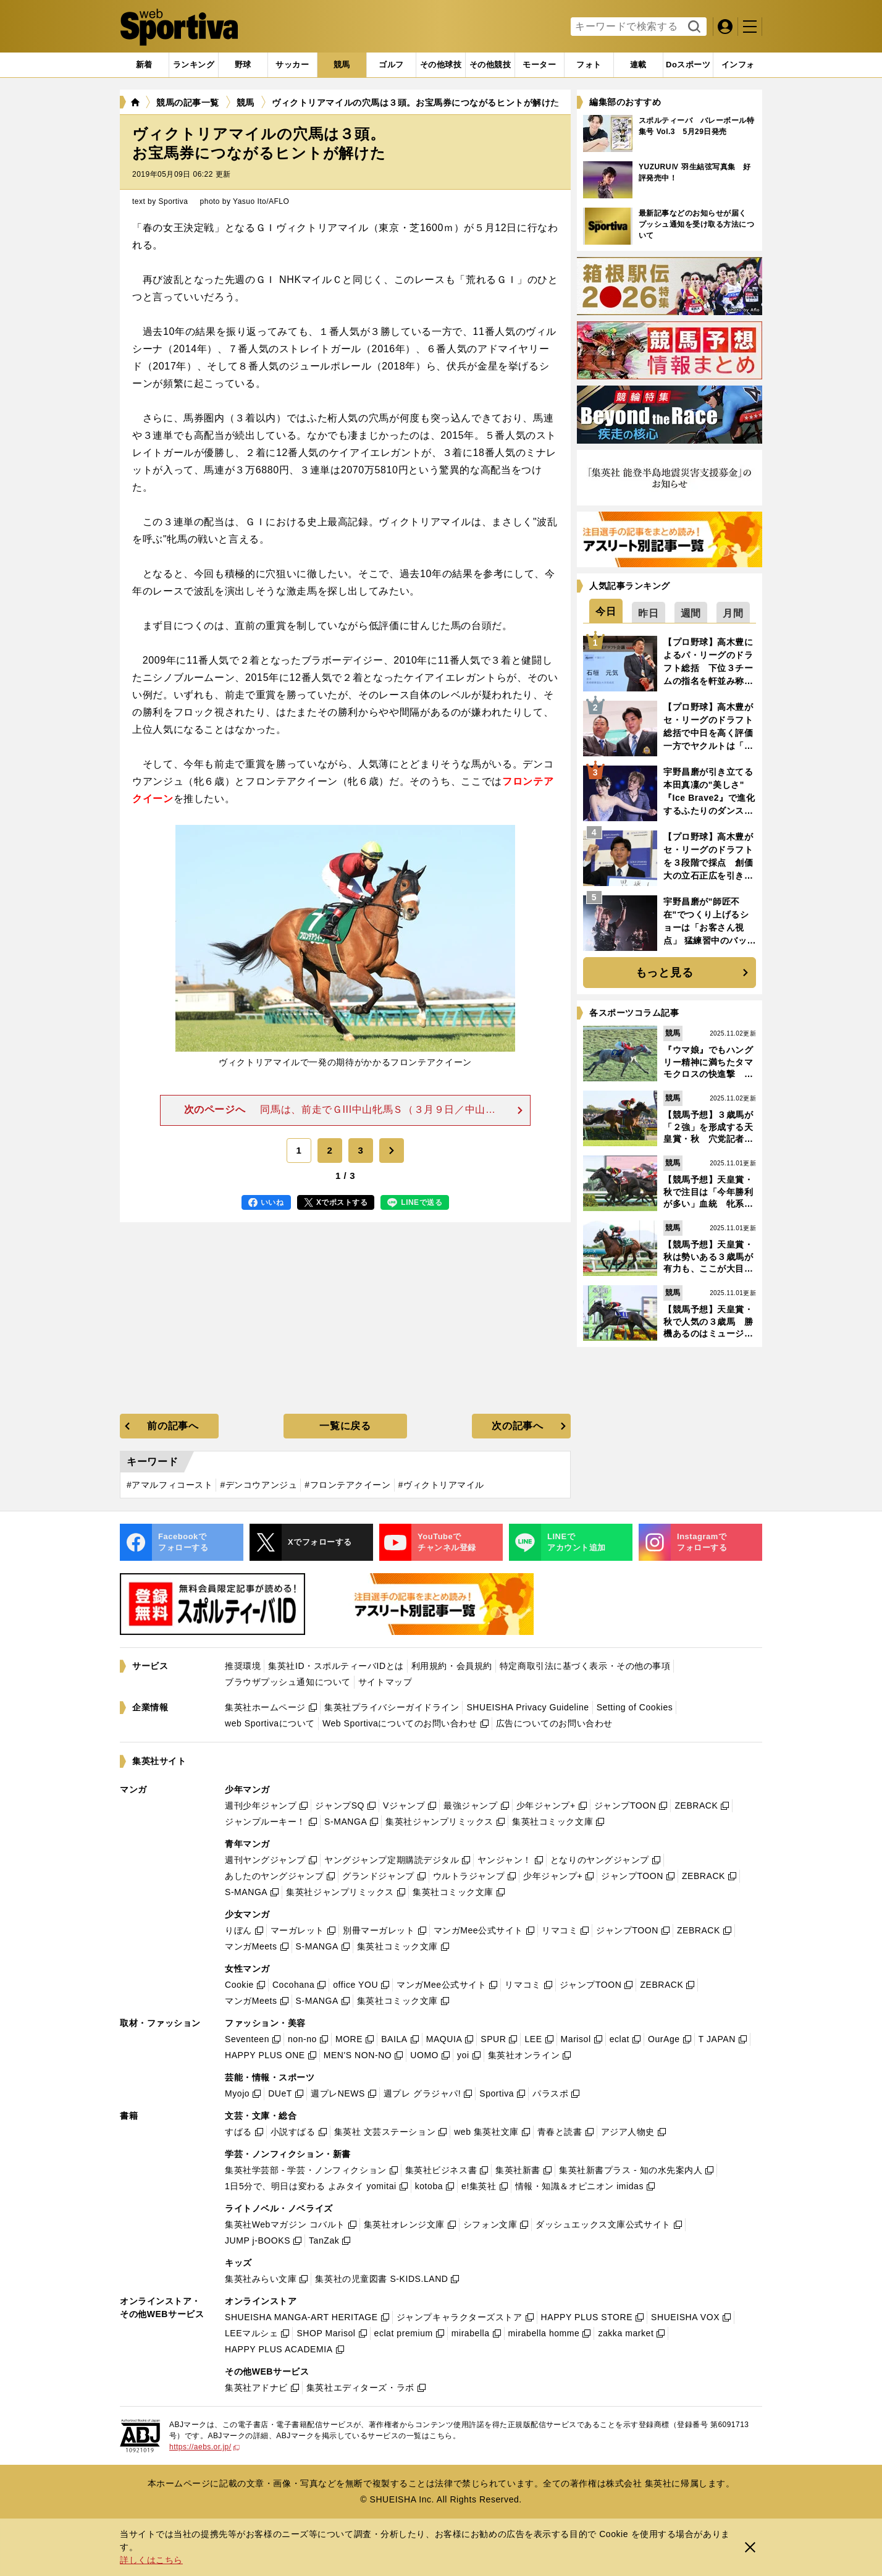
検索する (692, 27)
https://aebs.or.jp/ (204, 2447)
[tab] (243, 65)
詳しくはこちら (151, 2560)
